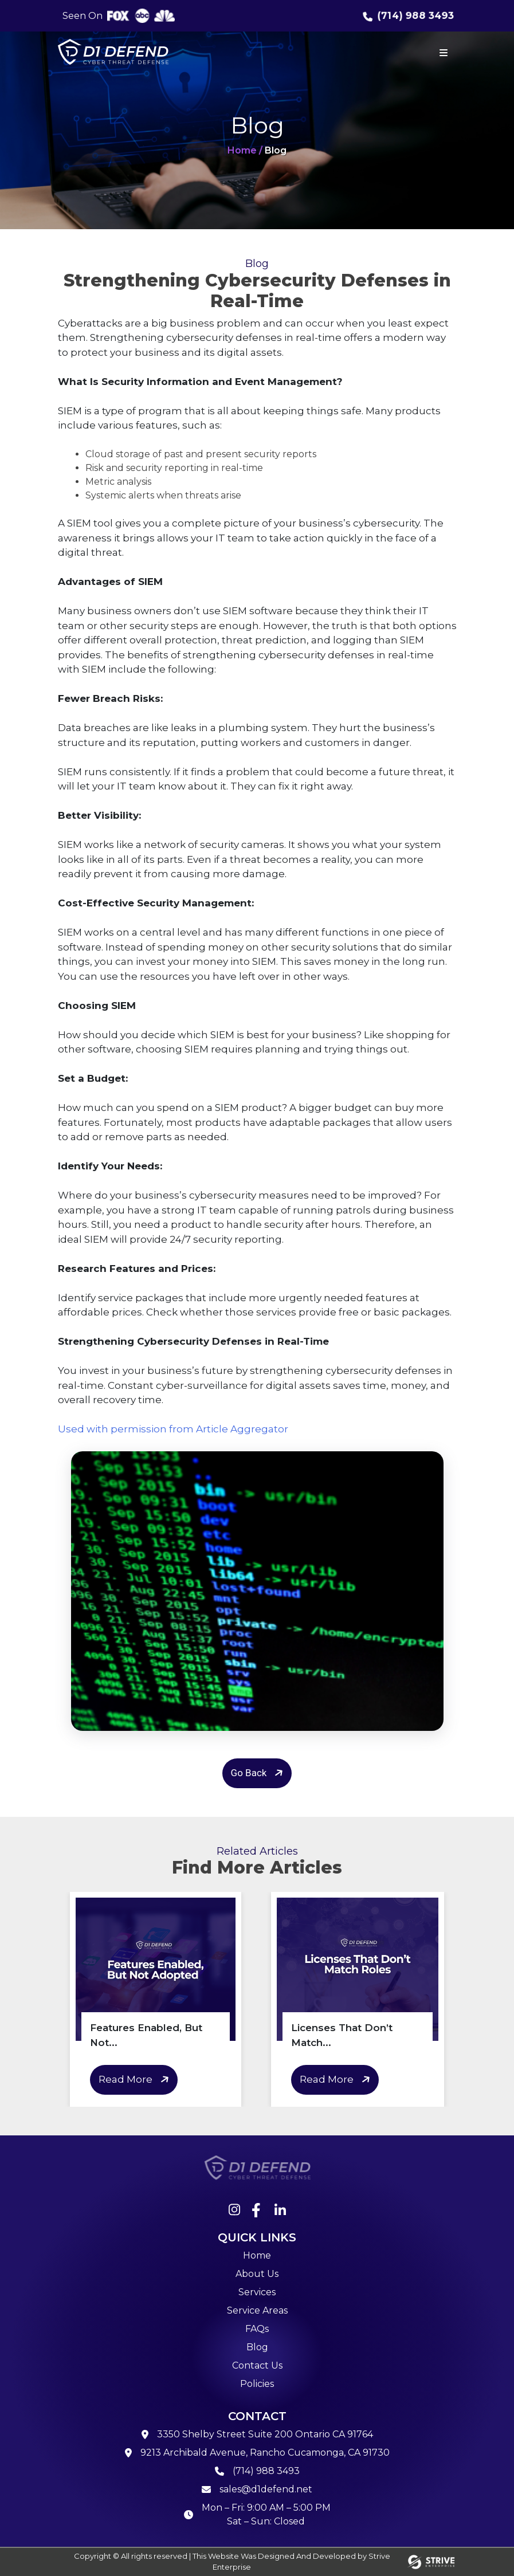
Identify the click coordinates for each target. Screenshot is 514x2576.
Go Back (259, 1773)
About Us (257, 2273)
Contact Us (257, 2365)
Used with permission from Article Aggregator (173, 1429)
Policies (257, 2383)
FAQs (257, 2328)
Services (257, 2292)
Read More (135, 2079)
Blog (257, 2347)
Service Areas (257, 2310)
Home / (244, 150)
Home (257, 2255)
